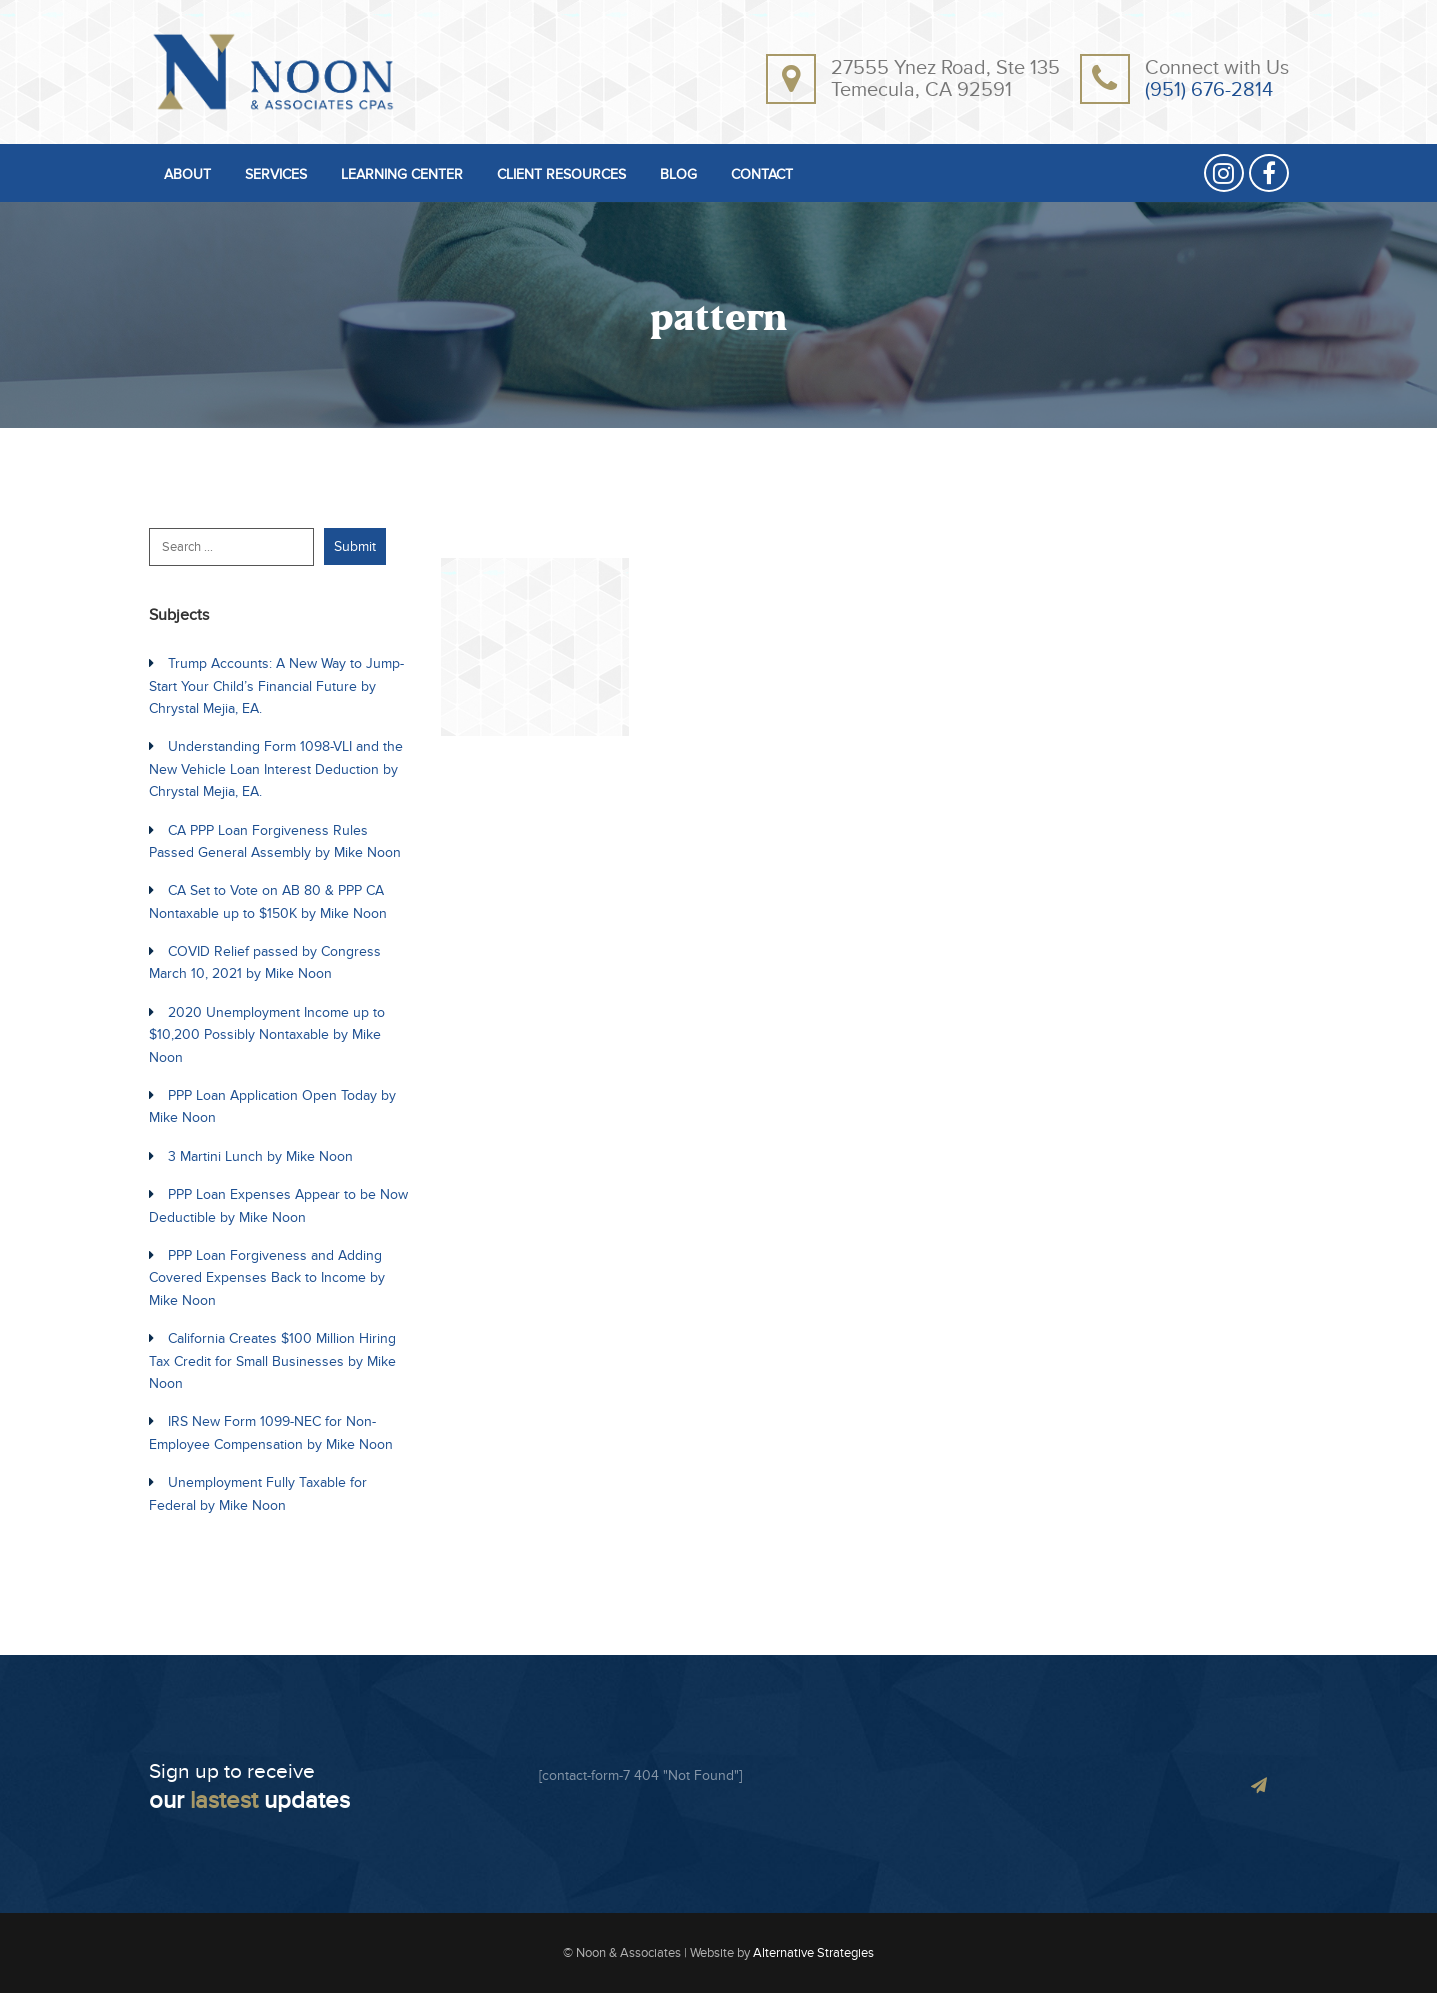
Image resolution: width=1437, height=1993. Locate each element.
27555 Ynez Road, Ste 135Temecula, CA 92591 (945, 79)
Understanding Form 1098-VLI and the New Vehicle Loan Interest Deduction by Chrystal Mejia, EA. (276, 769)
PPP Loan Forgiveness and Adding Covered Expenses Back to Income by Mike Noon (267, 1278)
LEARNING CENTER (402, 175)
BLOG (678, 175)
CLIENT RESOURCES (561, 175)
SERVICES (276, 175)
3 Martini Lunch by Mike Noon (260, 1156)
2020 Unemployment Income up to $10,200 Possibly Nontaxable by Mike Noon (267, 1035)
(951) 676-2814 (1209, 90)
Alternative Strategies (813, 1953)
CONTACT (762, 175)
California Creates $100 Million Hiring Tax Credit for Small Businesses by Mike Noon (272, 1361)
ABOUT (187, 175)
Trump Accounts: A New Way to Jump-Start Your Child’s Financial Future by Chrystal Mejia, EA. (276, 686)
